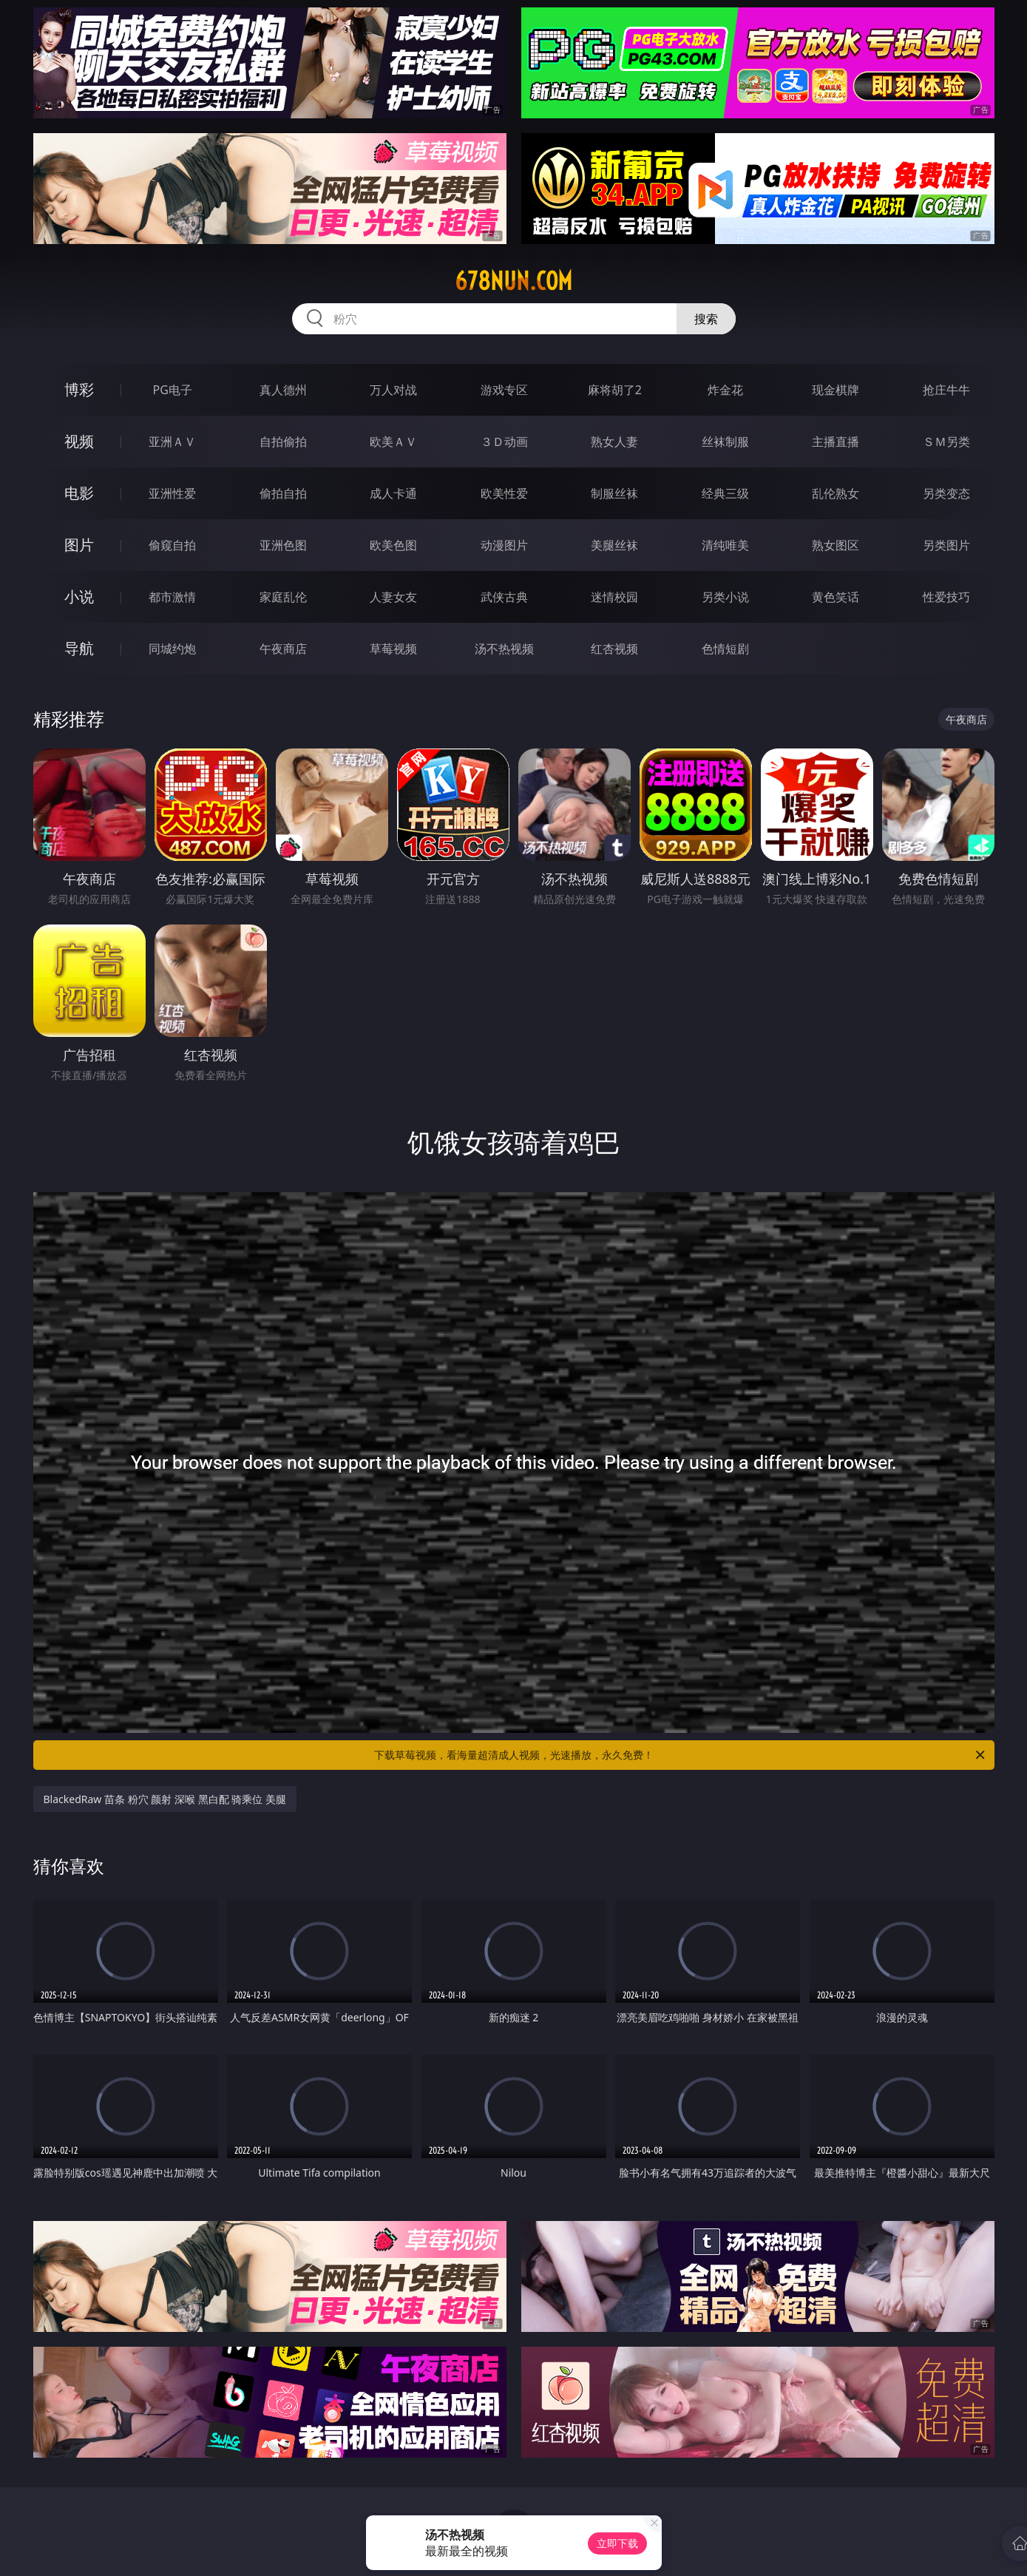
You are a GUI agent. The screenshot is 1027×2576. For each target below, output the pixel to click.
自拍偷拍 (283, 441)
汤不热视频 (504, 648)
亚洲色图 (283, 545)
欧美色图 (393, 545)
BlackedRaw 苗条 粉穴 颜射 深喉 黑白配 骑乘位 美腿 (165, 1799)
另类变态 (946, 493)
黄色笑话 (835, 597)
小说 (79, 596)
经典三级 (725, 493)
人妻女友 (393, 597)
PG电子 (172, 390)
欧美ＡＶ (393, 441)
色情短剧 (725, 648)
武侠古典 (504, 597)
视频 (79, 441)
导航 (79, 648)
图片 (79, 545)
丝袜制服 (725, 441)
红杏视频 (614, 648)
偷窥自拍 (172, 545)
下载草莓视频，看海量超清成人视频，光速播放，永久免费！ (680, 1755)
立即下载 (617, 2543)
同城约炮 (172, 648)
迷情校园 (614, 597)
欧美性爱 (504, 493)
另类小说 (725, 597)
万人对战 (393, 390)
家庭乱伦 (283, 597)
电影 (79, 493)
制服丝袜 (614, 493)
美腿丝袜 (614, 545)
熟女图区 (835, 545)
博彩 (79, 389)
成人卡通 (393, 493)
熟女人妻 (614, 441)
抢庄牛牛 (946, 390)
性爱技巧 (946, 597)
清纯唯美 (725, 545)
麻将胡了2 (615, 390)
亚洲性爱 (172, 493)
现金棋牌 (835, 390)
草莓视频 (393, 648)
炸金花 (725, 390)
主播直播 (835, 441)
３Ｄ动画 (504, 441)
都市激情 (172, 597)
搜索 (706, 319)
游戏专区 (504, 390)
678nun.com (513, 281)
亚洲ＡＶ (172, 441)
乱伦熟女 (835, 493)
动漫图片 (504, 545)
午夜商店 (283, 648)
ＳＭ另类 (946, 441)
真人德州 (283, 390)
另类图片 (946, 545)
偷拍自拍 (283, 493)
